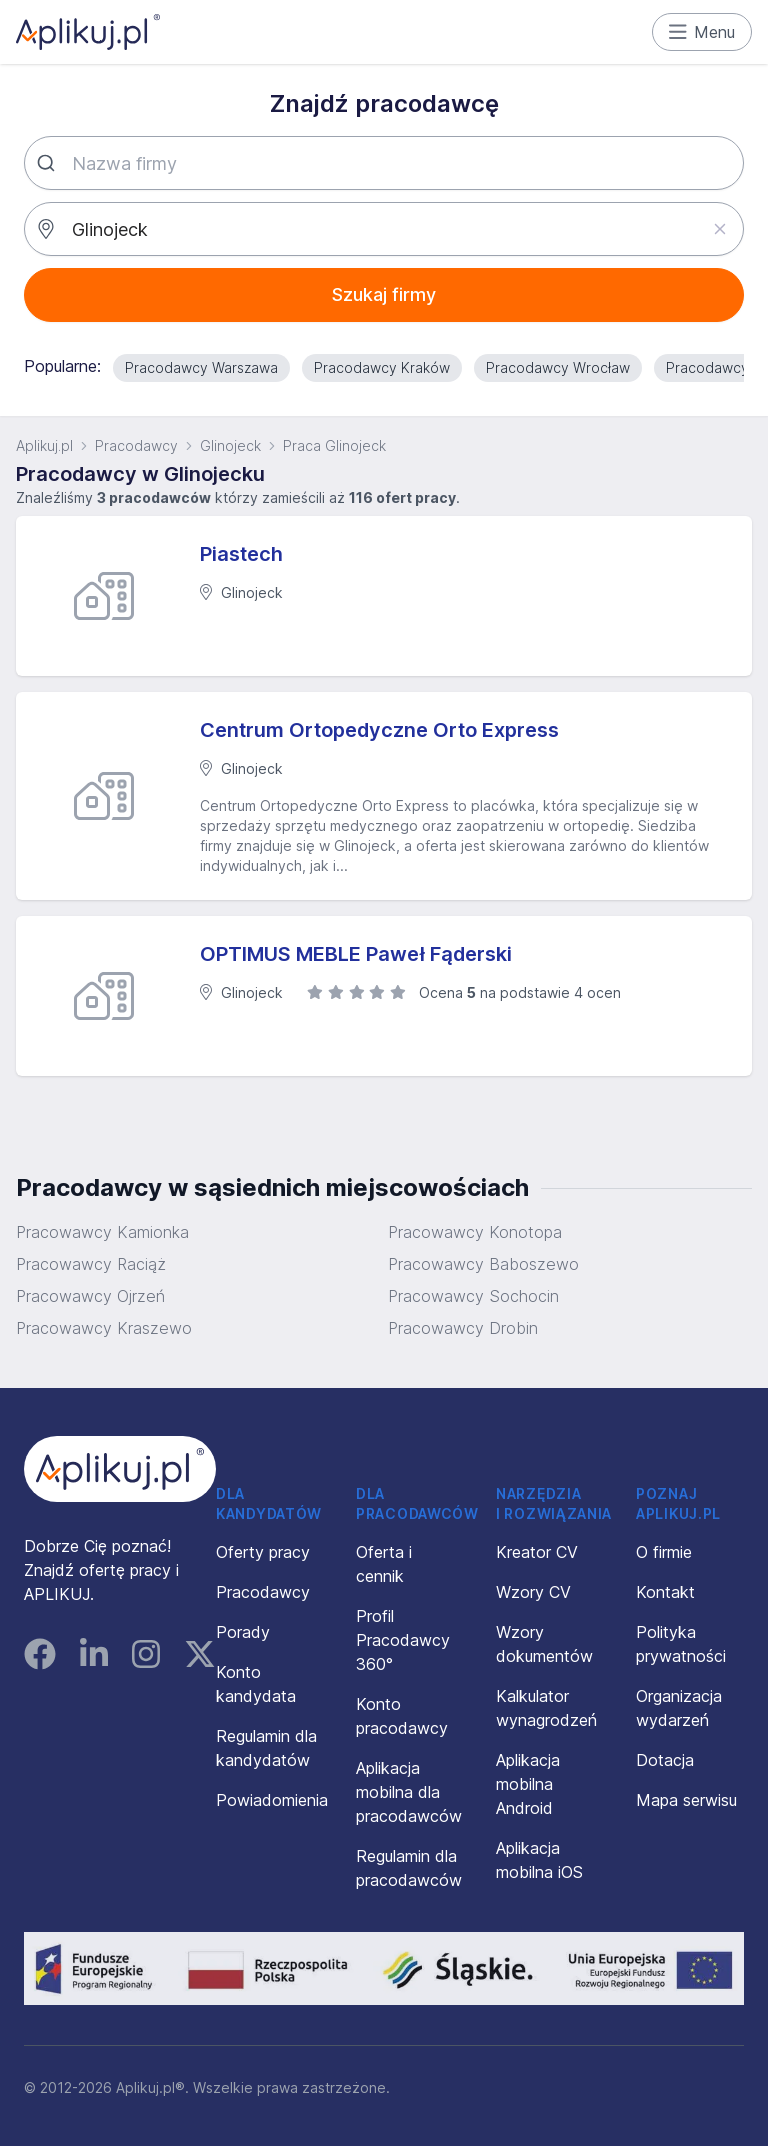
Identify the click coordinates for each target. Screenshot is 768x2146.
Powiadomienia (272, 1800)
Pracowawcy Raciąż (91, 1264)
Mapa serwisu (686, 1800)
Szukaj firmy (384, 294)
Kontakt (665, 1592)
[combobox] (384, 163)
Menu (702, 32)
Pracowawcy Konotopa (475, 1232)
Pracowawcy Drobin (463, 1328)
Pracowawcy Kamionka (102, 1232)
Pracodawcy (136, 445)
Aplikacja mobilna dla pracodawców (409, 1792)
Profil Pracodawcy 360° (403, 1640)
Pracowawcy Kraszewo (104, 1328)
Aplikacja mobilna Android (528, 1784)
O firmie (664, 1552)
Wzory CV (533, 1592)
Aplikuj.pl (44, 445)
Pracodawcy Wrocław (558, 367)
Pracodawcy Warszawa (201, 367)
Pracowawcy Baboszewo (483, 1264)
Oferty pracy (263, 1552)
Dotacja (665, 1760)
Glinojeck (230, 445)
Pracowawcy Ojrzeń (90, 1296)
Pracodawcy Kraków (382, 367)
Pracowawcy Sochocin (473, 1296)
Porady (243, 1632)
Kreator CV (537, 1552)
